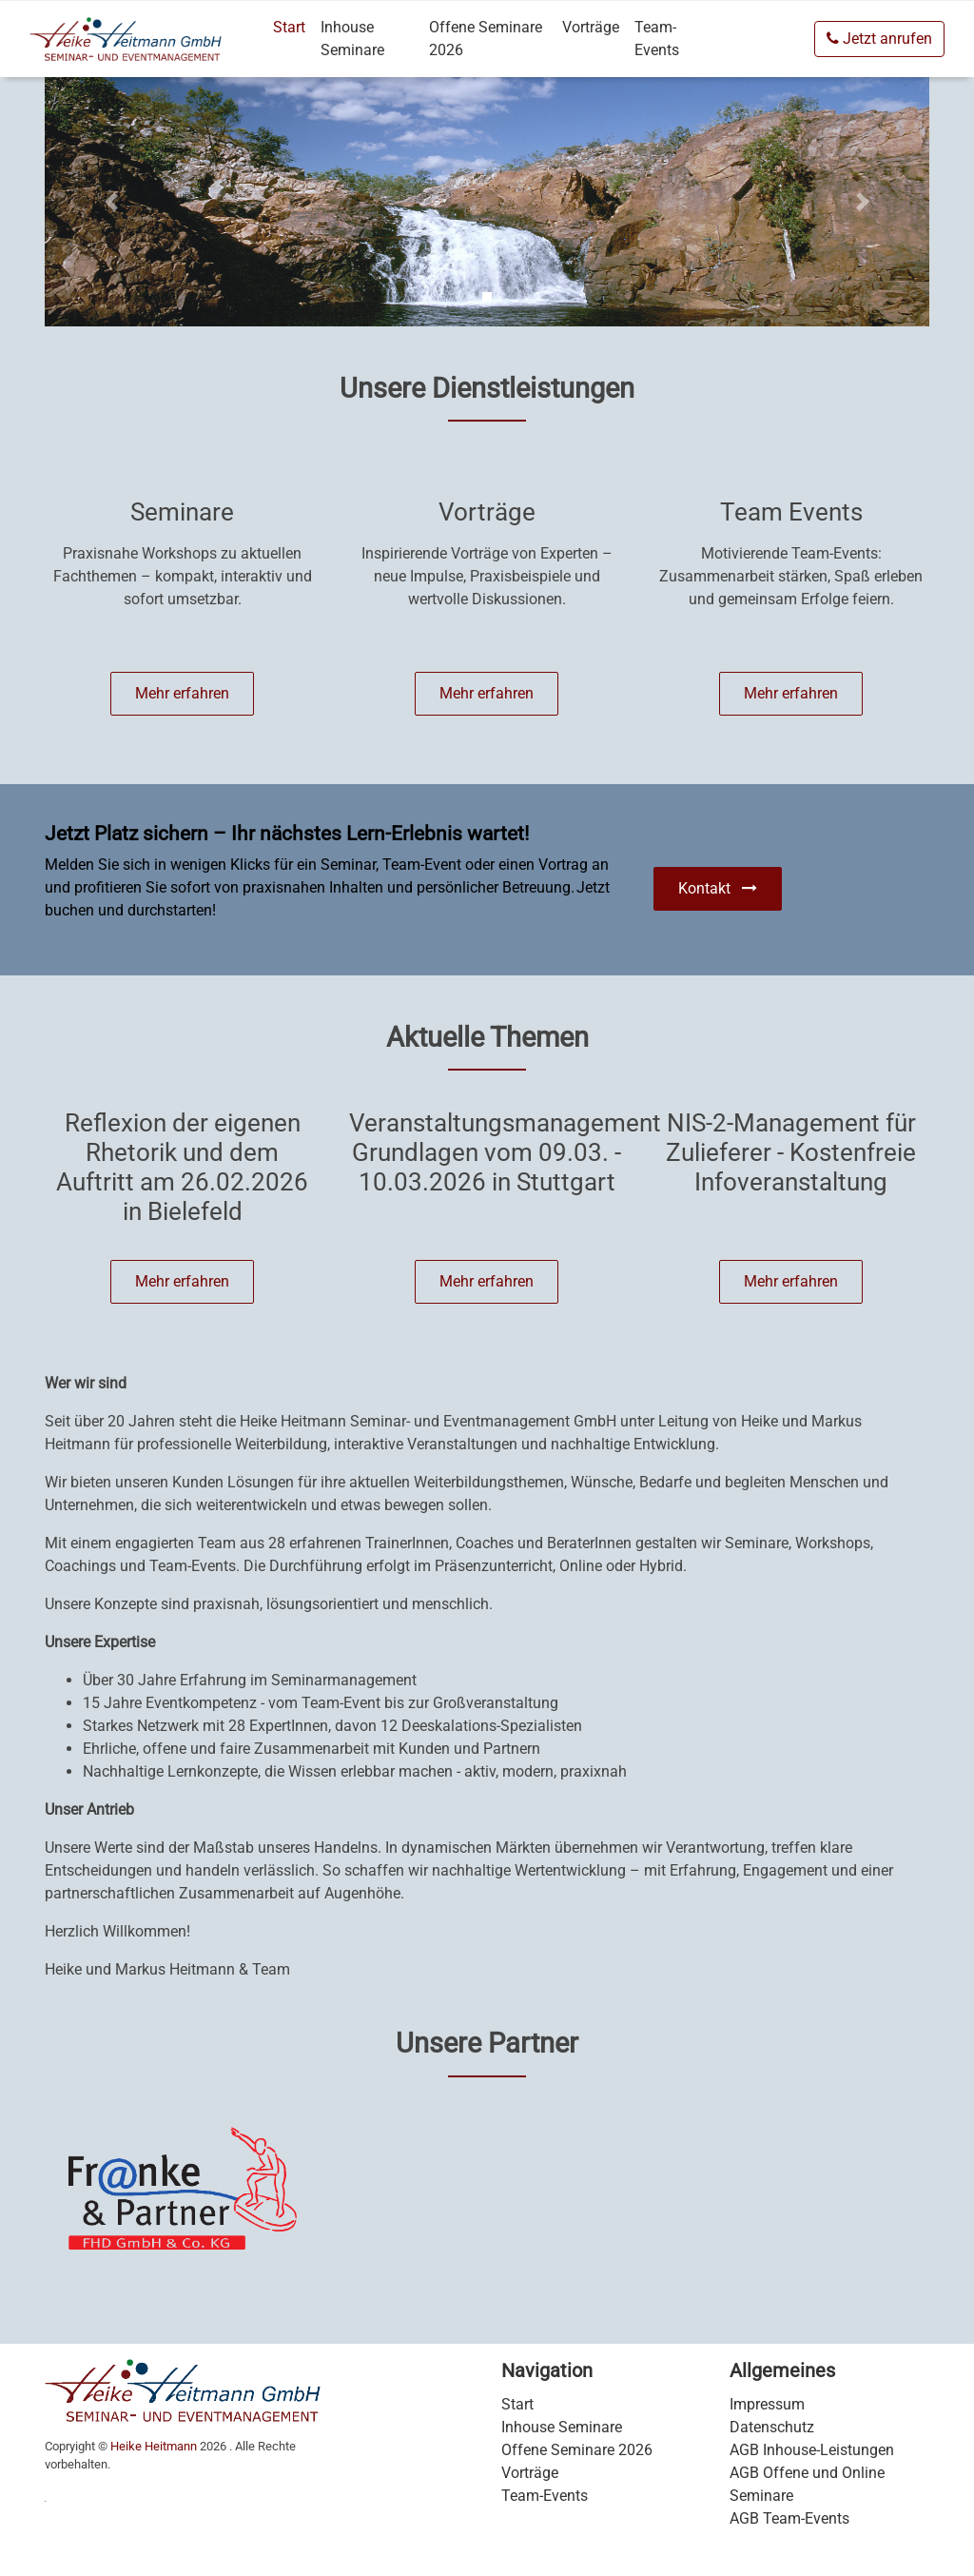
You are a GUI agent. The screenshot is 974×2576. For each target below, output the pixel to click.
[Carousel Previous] (111, 201)
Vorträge (590, 27)
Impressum (767, 2404)
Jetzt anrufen (879, 38)
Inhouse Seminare (352, 38)
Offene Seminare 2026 (485, 38)
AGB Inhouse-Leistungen (812, 2450)
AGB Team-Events (789, 2518)
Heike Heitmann (153, 2446)
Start (289, 27)
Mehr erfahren (182, 693)
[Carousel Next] (863, 201)
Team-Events (656, 38)
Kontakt (717, 888)
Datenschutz (772, 2427)
